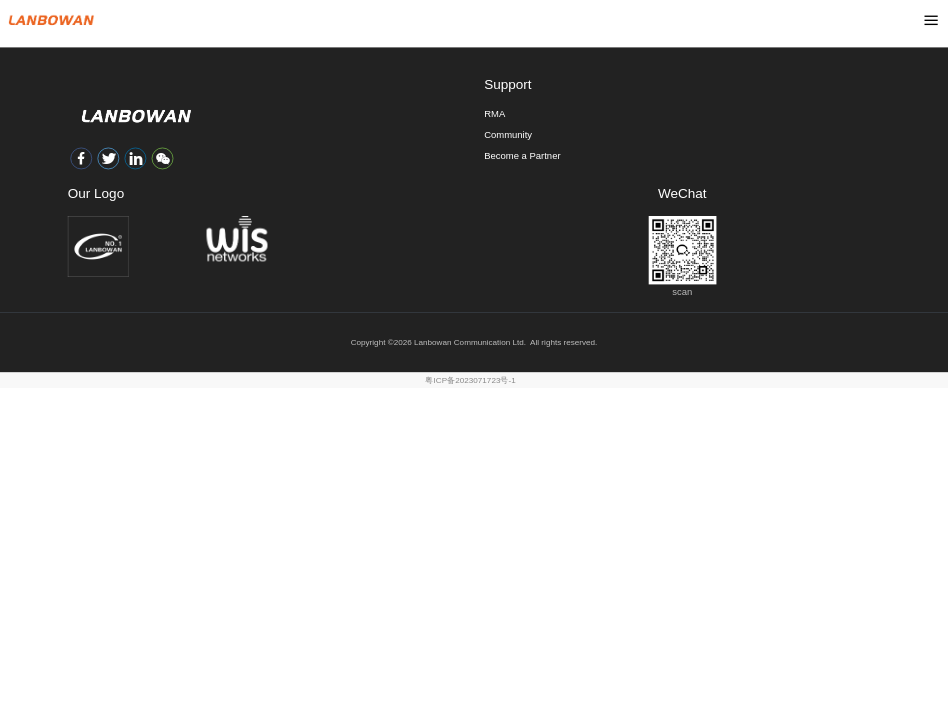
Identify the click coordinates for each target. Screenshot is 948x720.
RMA (494, 113)
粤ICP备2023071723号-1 (470, 379)
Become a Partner (522, 155)
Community (508, 134)
